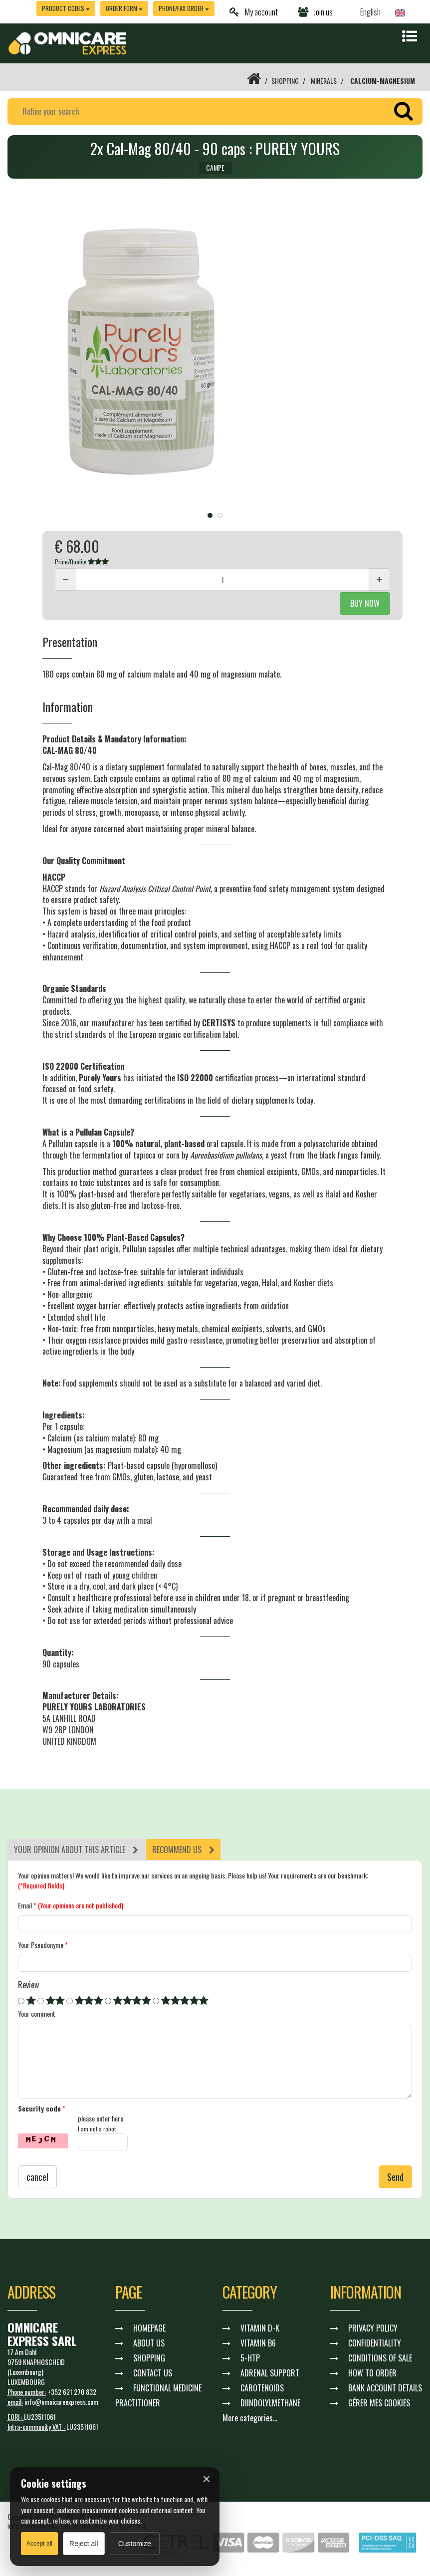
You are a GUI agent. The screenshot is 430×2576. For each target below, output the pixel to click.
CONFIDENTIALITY (374, 2343)
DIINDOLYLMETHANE (270, 2403)
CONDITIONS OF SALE (380, 2358)
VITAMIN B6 (258, 2343)
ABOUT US (149, 2343)
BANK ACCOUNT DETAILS (385, 2388)
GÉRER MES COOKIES (379, 2403)
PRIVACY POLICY (373, 2328)
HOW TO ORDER (372, 2373)
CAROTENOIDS (262, 2388)
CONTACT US (152, 2373)
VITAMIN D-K (259, 2328)
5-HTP (250, 2358)
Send (395, 2176)
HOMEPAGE (149, 2328)
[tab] (76, 1850)
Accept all (39, 2543)
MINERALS (324, 80)
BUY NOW (365, 603)
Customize (134, 2544)
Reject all (83, 2544)
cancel (37, 2176)
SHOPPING (285, 80)
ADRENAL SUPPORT (269, 2373)
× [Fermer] (207, 2479)
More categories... (249, 2418)
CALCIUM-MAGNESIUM (382, 80)
